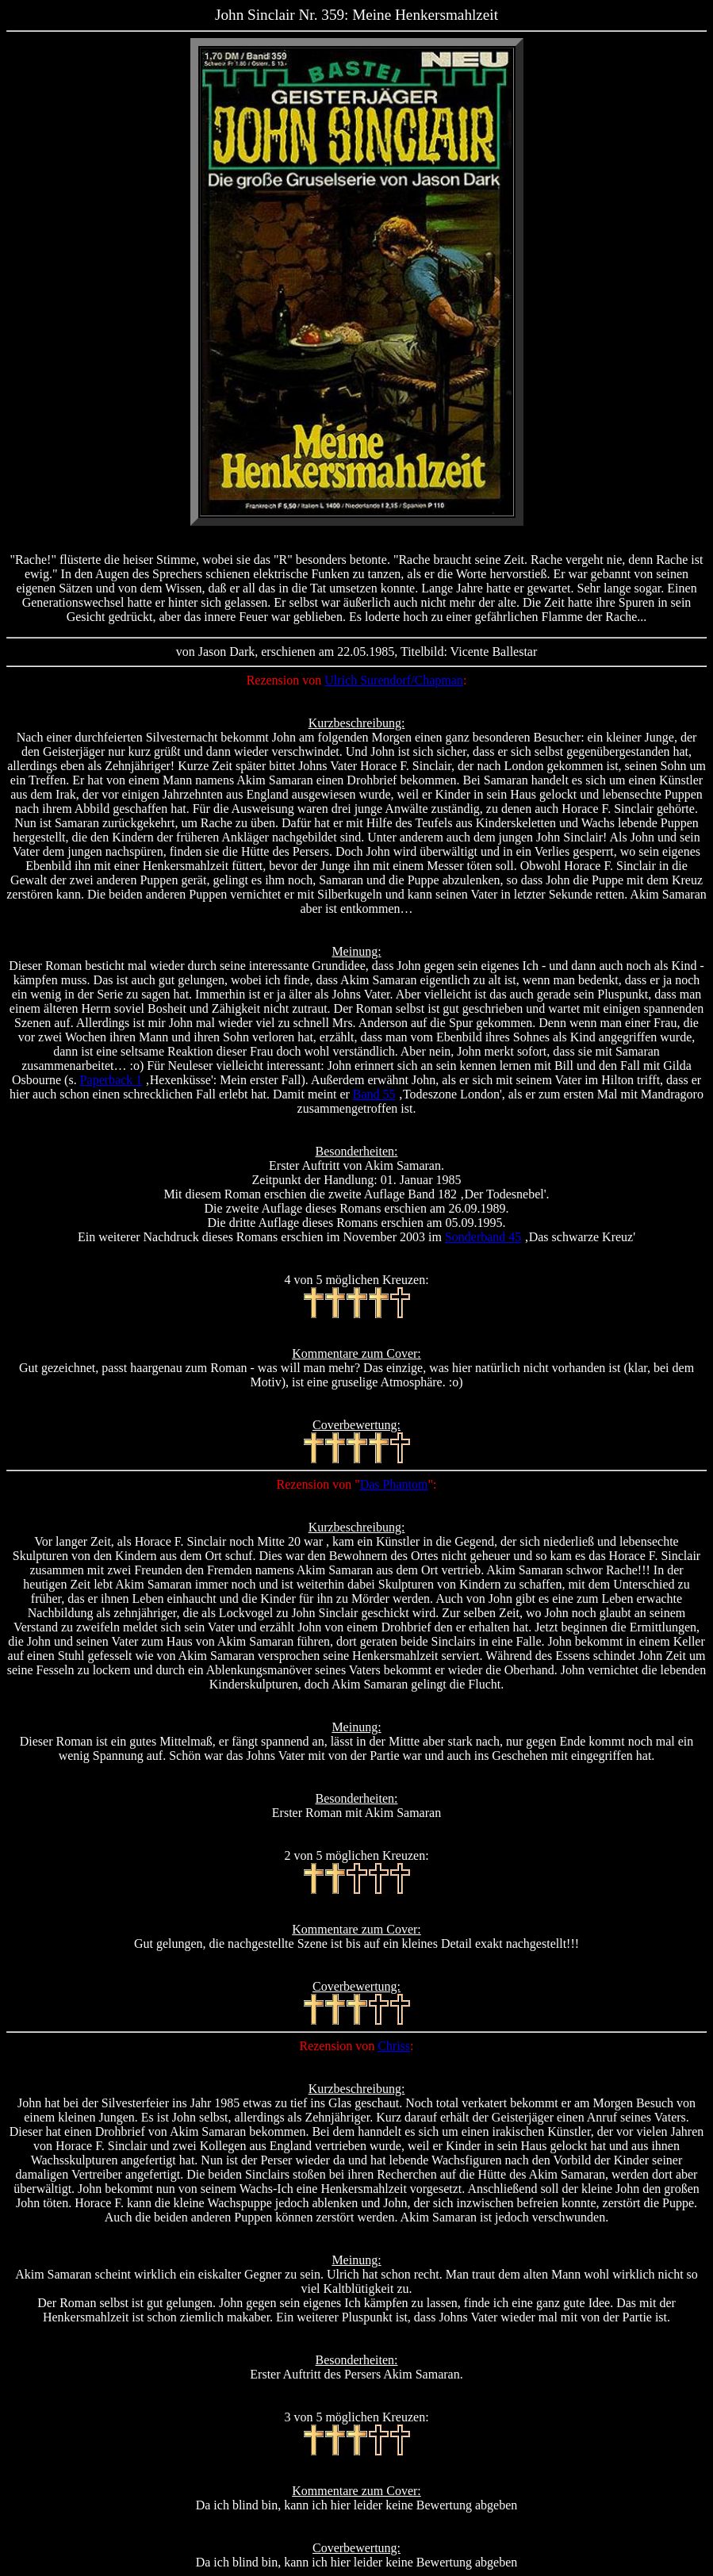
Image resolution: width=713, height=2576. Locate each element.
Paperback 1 (111, 1080)
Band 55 (374, 1094)
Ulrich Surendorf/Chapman (393, 680)
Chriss (394, 2046)
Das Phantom (394, 1484)
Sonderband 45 (483, 1237)
